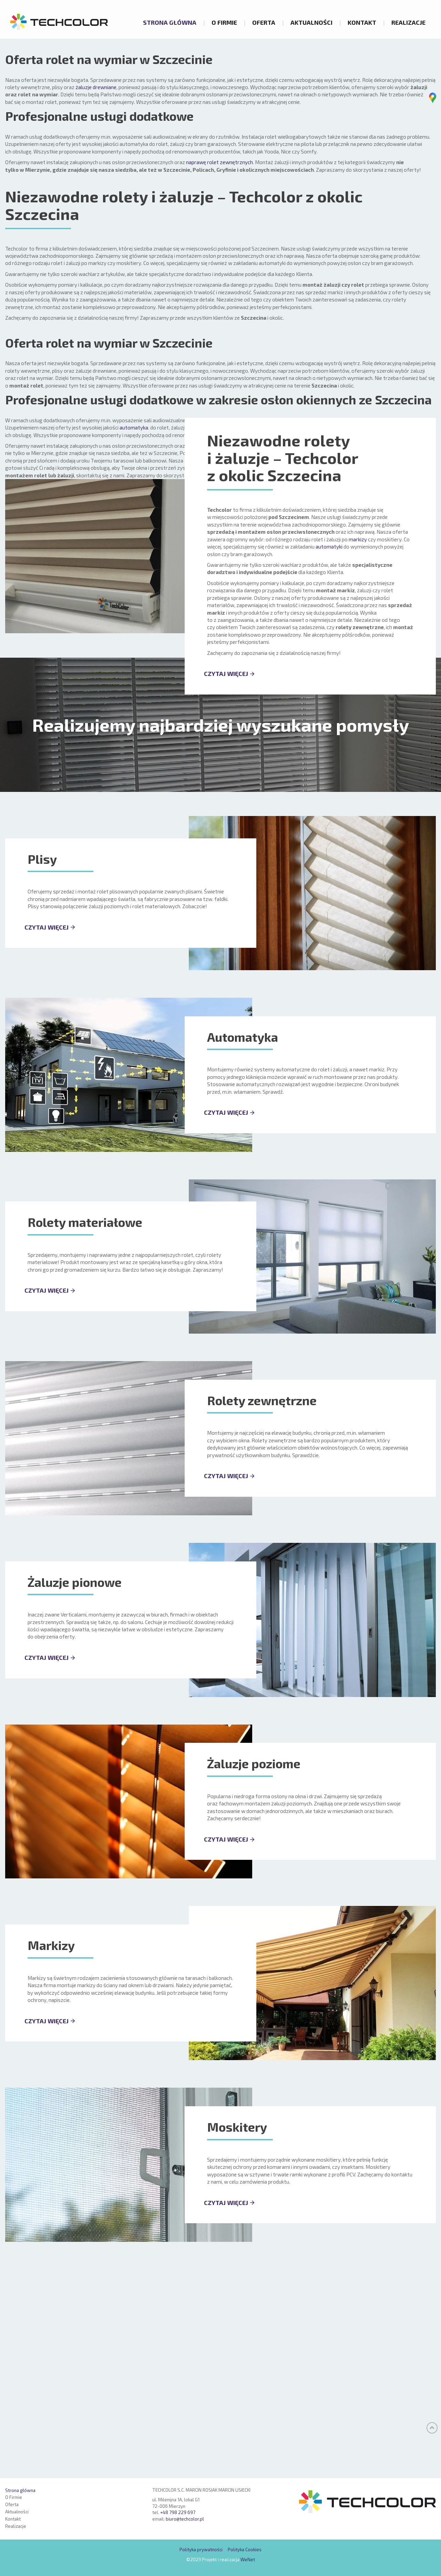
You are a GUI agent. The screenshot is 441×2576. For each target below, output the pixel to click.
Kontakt (362, 22)
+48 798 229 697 (177, 2513)
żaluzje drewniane (95, 295)
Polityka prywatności (201, 2550)
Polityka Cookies (244, 2550)
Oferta (263, 22)
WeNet (247, 2559)
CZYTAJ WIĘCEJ (226, 882)
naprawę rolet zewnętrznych (219, 370)
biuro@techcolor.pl (185, 2519)
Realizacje (408, 22)
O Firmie (224, 22)
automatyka (134, 636)
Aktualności (311, 22)
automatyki (329, 755)
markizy (358, 747)
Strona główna (169, 22)
